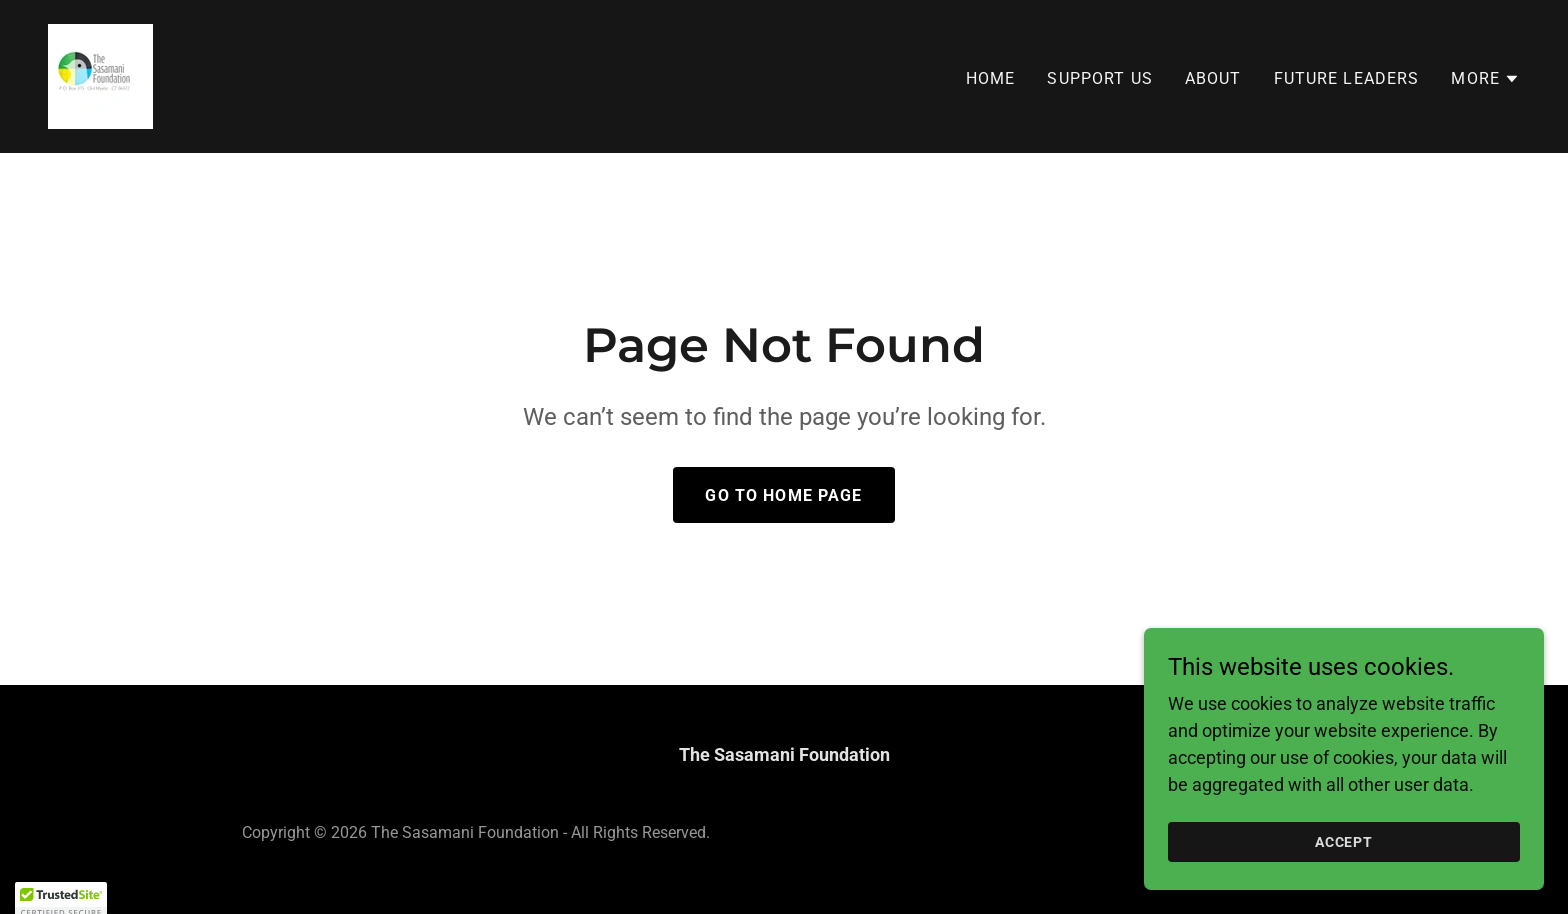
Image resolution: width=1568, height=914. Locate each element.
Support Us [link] (1099, 78)
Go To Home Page (783, 495)
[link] (100, 74)
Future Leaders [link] (1347, 78)
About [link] (1213, 78)
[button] (1485, 79)
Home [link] (991, 78)
